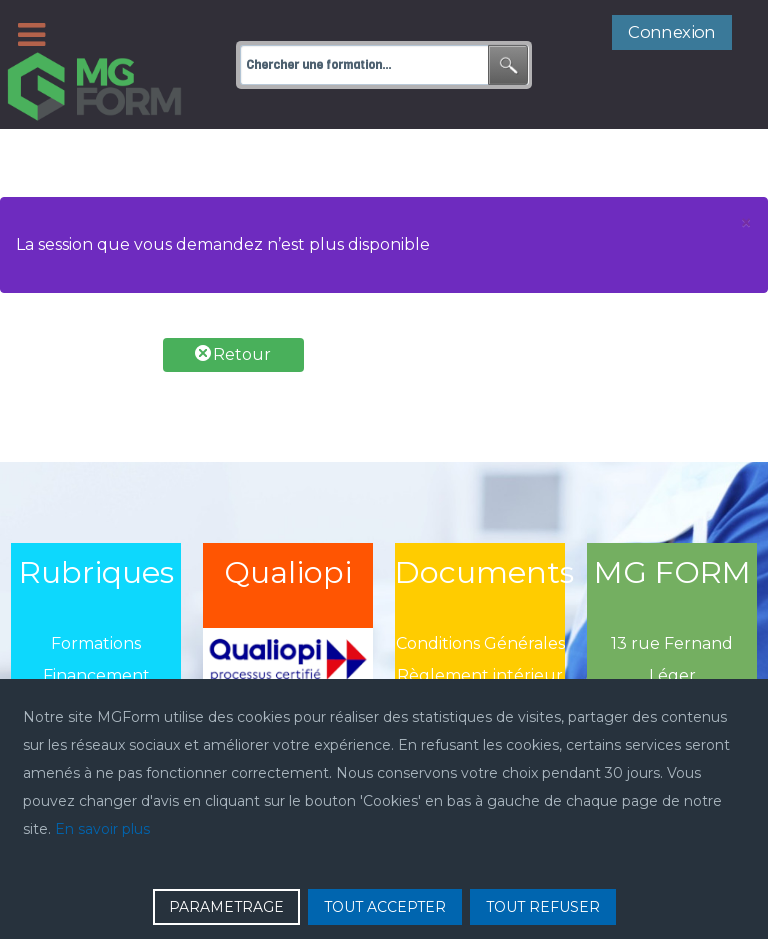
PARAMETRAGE (226, 907)
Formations (96, 598)
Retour (233, 309)
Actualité (96, 662)
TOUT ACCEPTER (385, 907)
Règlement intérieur (480, 630)
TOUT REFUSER (543, 907)
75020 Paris (672, 662)
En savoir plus (102, 829)
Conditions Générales (480, 598)
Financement (96, 630)
